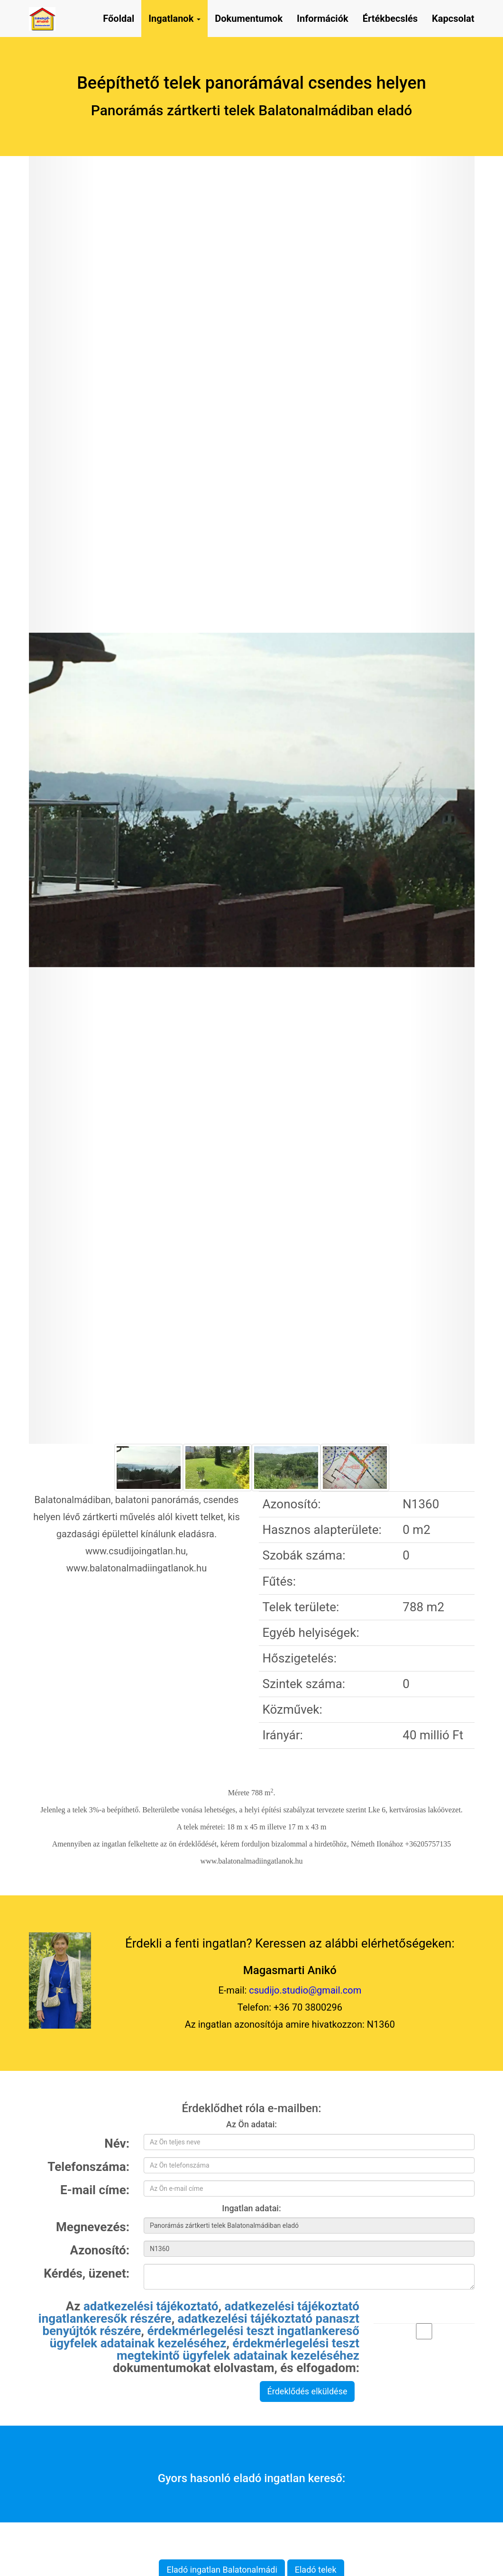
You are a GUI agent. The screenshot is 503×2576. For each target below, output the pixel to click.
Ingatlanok (174, 18)
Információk (322, 18)
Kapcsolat (453, 18)
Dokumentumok (249, 18)
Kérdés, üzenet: (86, 2273)
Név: (116, 2143)
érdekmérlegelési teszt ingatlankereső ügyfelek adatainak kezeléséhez (204, 2337)
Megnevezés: (92, 2226)
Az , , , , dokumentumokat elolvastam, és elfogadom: (198, 2336)
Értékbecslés (390, 18)
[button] (62, 800)
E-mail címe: (94, 2189)
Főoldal (118, 18)
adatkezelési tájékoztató (151, 2306)
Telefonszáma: (88, 2166)
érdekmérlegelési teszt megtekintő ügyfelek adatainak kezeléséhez (238, 2349)
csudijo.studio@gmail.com (305, 1990)
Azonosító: (99, 2249)
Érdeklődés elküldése (307, 2391)
